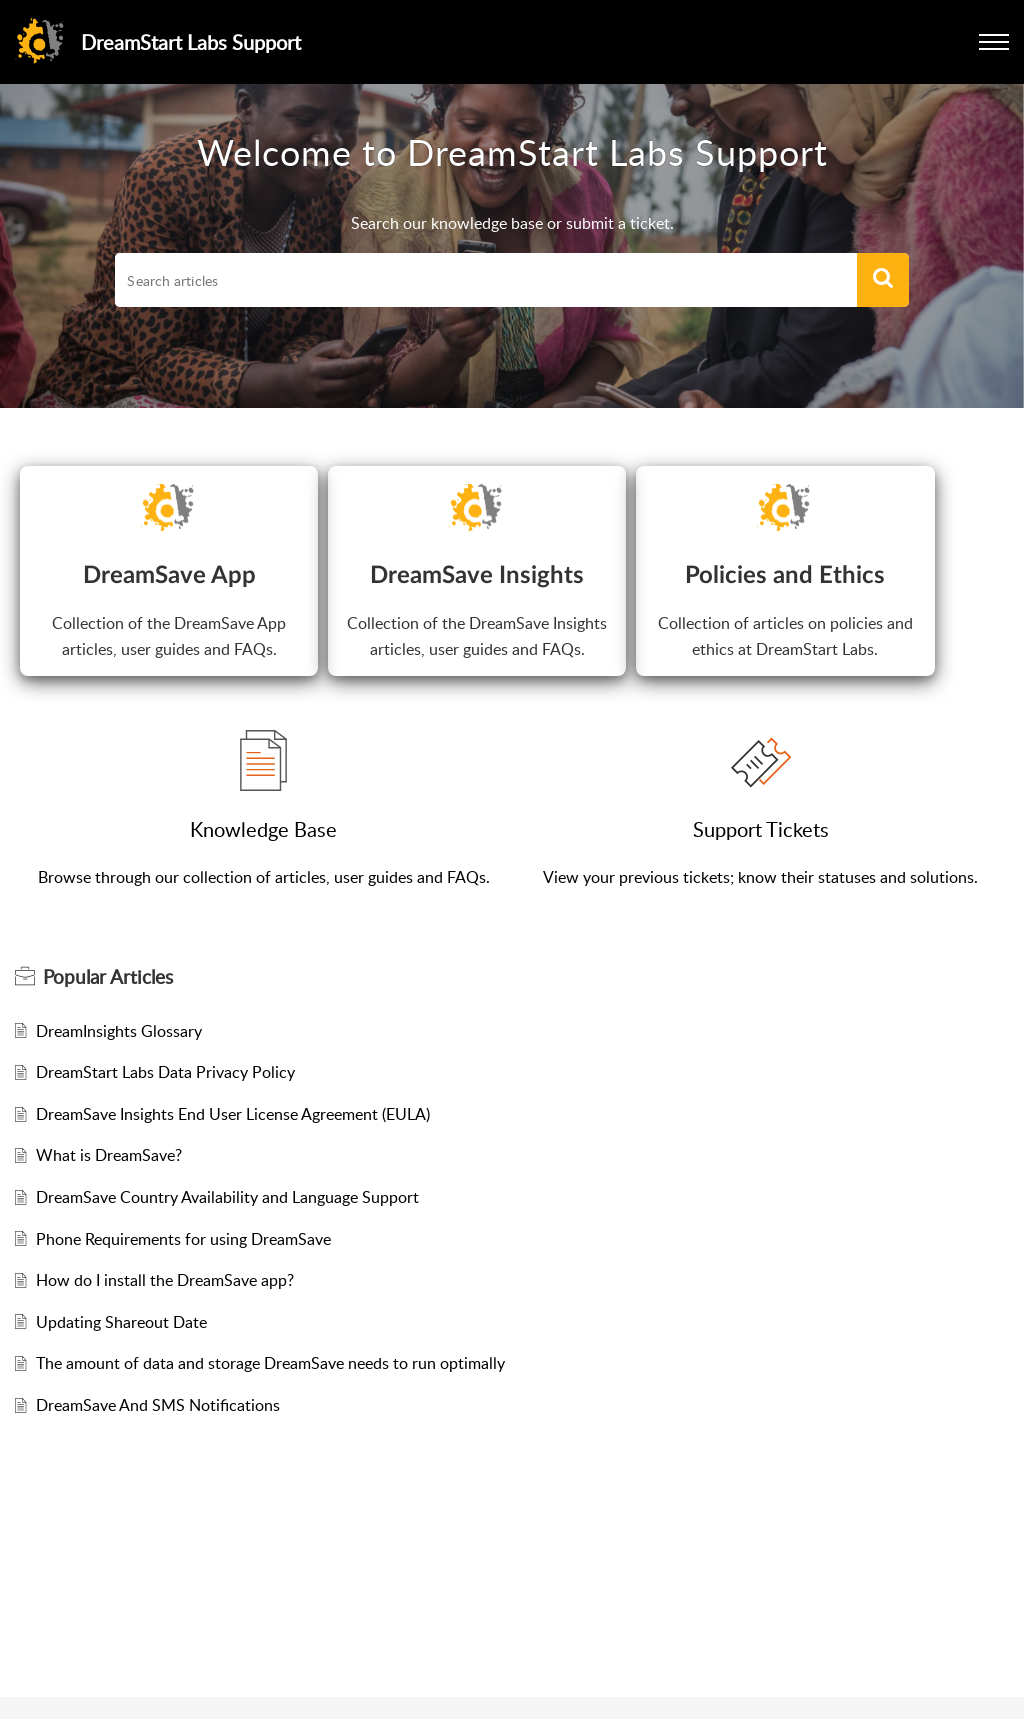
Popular (108, 977)
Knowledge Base (263, 829)
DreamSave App (169, 576)
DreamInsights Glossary (119, 1031)
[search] (485, 280)
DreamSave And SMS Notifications (158, 1405)
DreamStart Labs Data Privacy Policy (165, 1072)
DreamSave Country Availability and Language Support (227, 1197)
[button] (994, 42)
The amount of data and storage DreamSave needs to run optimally (270, 1363)
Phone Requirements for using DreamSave (183, 1239)
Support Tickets (761, 829)
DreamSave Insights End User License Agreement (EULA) (233, 1114)
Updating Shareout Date (121, 1322)
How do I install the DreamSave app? (165, 1280)
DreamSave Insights (477, 576)
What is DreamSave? (109, 1155)
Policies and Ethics (785, 576)
